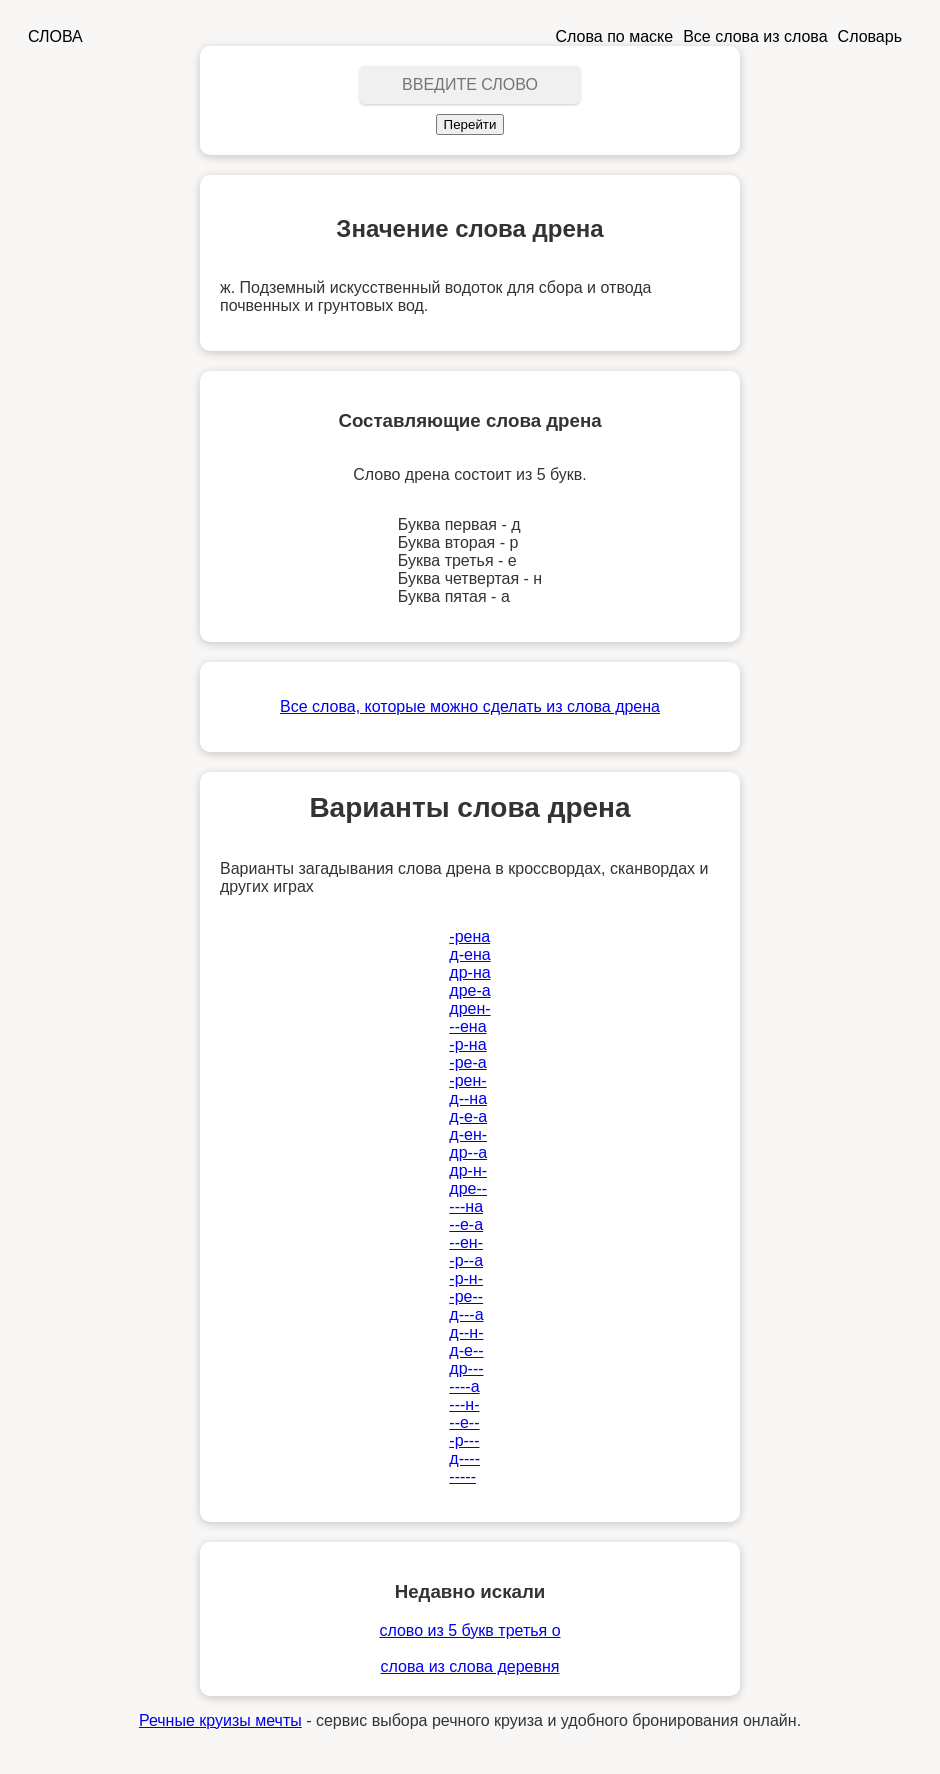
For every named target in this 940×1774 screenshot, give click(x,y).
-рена (469, 936)
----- (462, 1476)
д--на (468, 1098)
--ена (467, 1026)
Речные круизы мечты (220, 1720)
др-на (469, 972)
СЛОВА (55, 36)
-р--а (466, 1260)
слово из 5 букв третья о (469, 1630)
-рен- (467, 1080)
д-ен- (468, 1134)
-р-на (467, 1044)
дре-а (469, 990)
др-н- (468, 1170)
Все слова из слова (755, 36)
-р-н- (466, 1278)
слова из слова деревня (470, 1666)
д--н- (466, 1332)
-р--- (464, 1440)
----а (464, 1386)
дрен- (469, 1008)
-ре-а (467, 1062)
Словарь (870, 36)
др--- (466, 1368)
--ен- (466, 1242)
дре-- (468, 1188)
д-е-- (466, 1350)
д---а (466, 1314)
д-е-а (468, 1116)
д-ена (469, 954)
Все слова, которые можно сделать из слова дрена (470, 706)
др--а (468, 1152)
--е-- (464, 1422)
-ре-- (466, 1296)
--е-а (466, 1224)
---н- (464, 1404)
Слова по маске (615, 36)
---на (466, 1206)
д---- (464, 1458)
